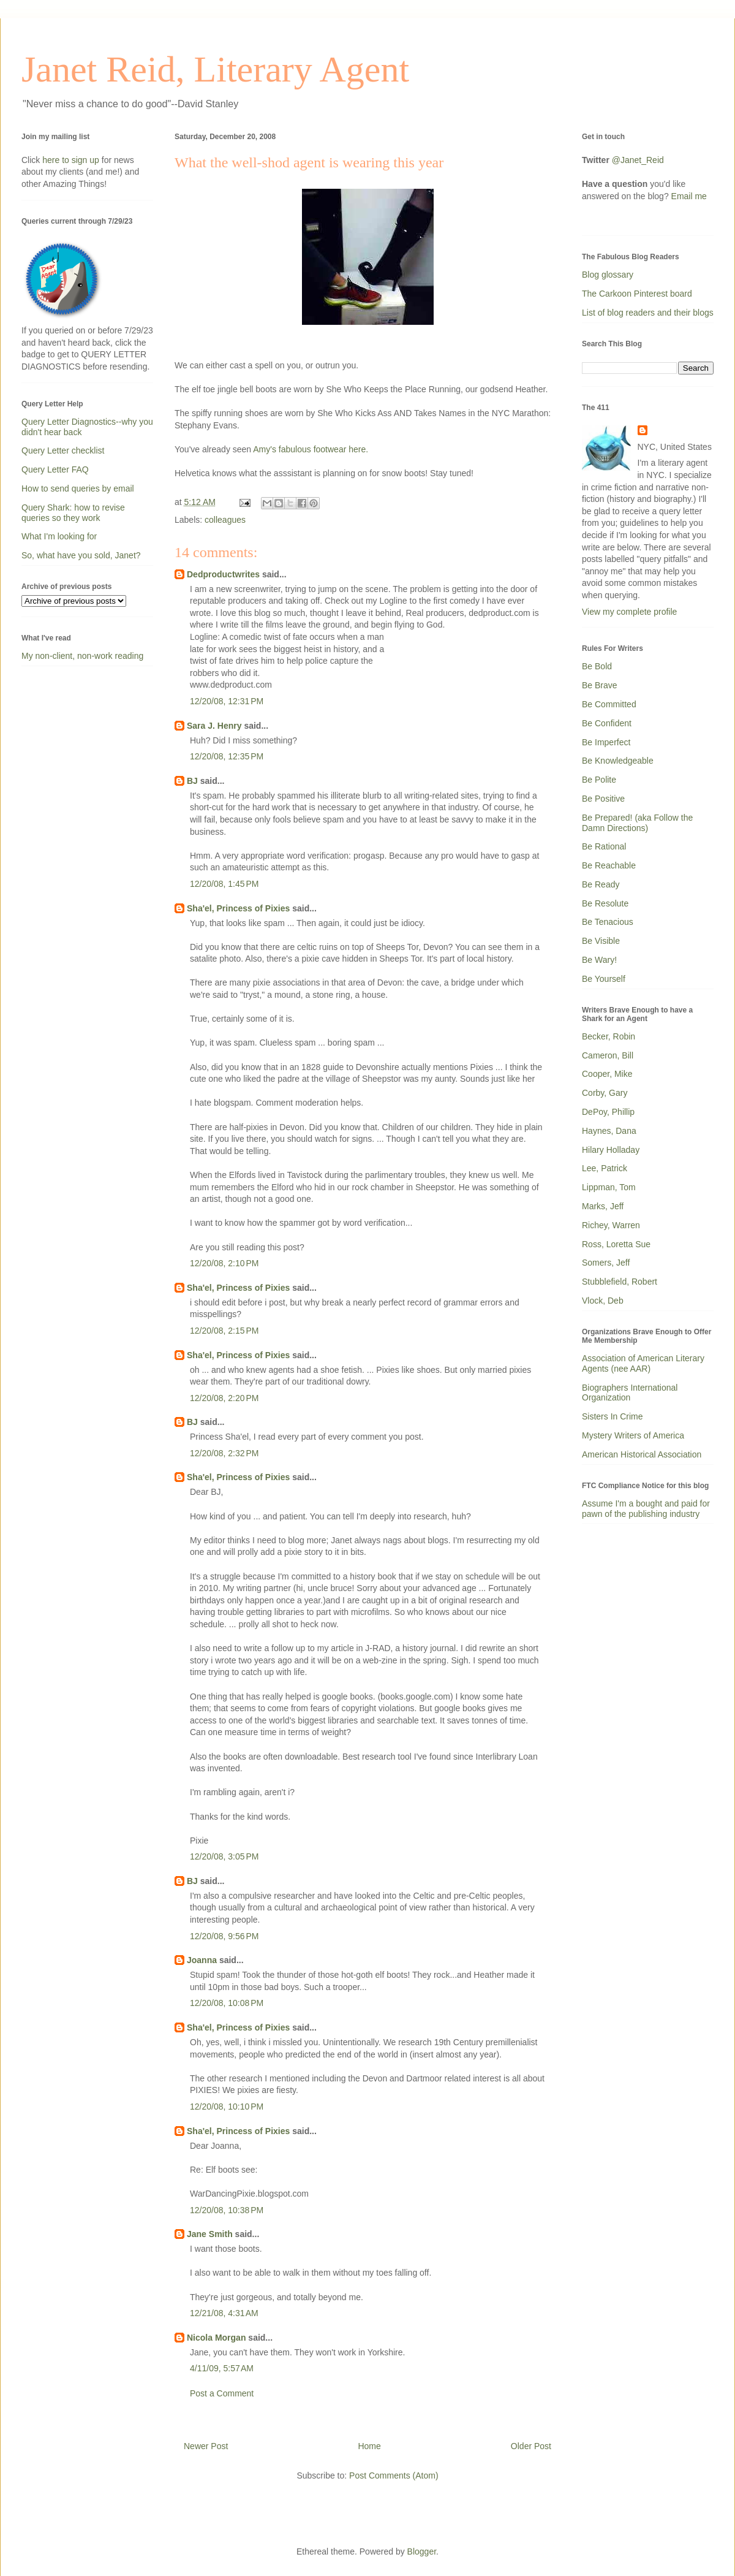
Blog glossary (607, 274)
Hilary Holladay (610, 1150)
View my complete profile (629, 612)
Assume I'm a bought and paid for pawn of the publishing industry (646, 1509)
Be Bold (597, 666)
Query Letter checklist (62, 450)
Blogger (421, 2551)
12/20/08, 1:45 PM (224, 884)
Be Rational (604, 846)
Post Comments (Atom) (393, 2475)
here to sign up (72, 160)
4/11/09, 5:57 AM (222, 2368)
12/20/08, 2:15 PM (224, 1330)
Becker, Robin (608, 1036)
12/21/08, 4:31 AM (224, 2313)
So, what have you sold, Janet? (81, 555)
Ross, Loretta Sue (616, 1244)
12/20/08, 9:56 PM (224, 1936)
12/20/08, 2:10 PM (224, 1263)
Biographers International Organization (629, 1393)
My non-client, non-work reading (82, 656)
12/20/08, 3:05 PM (224, 1856)
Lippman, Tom (609, 1187)
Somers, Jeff (606, 1262)
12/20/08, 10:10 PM (226, 2106)
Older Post (531, 2446)
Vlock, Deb (603, 1300)
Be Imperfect (606, 742)
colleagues (225, 520)
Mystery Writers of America (633, 1435)
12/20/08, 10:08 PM (226, 2003)
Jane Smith (210, 2234)
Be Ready (600, 884)
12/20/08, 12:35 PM (226, 756)
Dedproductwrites (223, 574)
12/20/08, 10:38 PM (226, 2210)
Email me (689, 196)
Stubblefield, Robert (619, 1281)
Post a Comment (222, 2393)
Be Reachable (609, 865)
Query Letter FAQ (55, 469)
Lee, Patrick (604, 1168)
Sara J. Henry (214, 726)
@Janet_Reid (638, 160)
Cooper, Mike (607, 1074)
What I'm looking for (59, 536)
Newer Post (206, 2446)
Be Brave (599, 685)
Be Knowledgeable (618, 761)
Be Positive (603, 799)
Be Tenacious (607, 922)
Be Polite (599, 780)
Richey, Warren (611, 1225)
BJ (192, 781)
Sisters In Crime (612, 1416)
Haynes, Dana (609, 1131)
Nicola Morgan (216, 2337)
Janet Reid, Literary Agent (215, 69)
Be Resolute (605, 903)
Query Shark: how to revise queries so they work (73, 513)
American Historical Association (641, 1454)
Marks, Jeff (603, 1206)
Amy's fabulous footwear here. (310, 449)
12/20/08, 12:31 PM (226, 701)
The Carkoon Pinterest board (637, 293)
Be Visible (601, 941)
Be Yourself (603, 979)
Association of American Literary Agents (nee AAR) (643, 1363)
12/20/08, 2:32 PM (224, 1453)
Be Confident (606, 723)
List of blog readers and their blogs (648, 312)
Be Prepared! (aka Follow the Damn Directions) (637, 823)
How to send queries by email (77, 488)
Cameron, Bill (607, 1055)
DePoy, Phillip (608, 1112)
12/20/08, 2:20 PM (224, 1398)
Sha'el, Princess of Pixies (238, 908)
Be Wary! (599, 960)
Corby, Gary (604, 1093)
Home (369, 2446)
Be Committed (609, 704)
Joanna (202, 1960)
